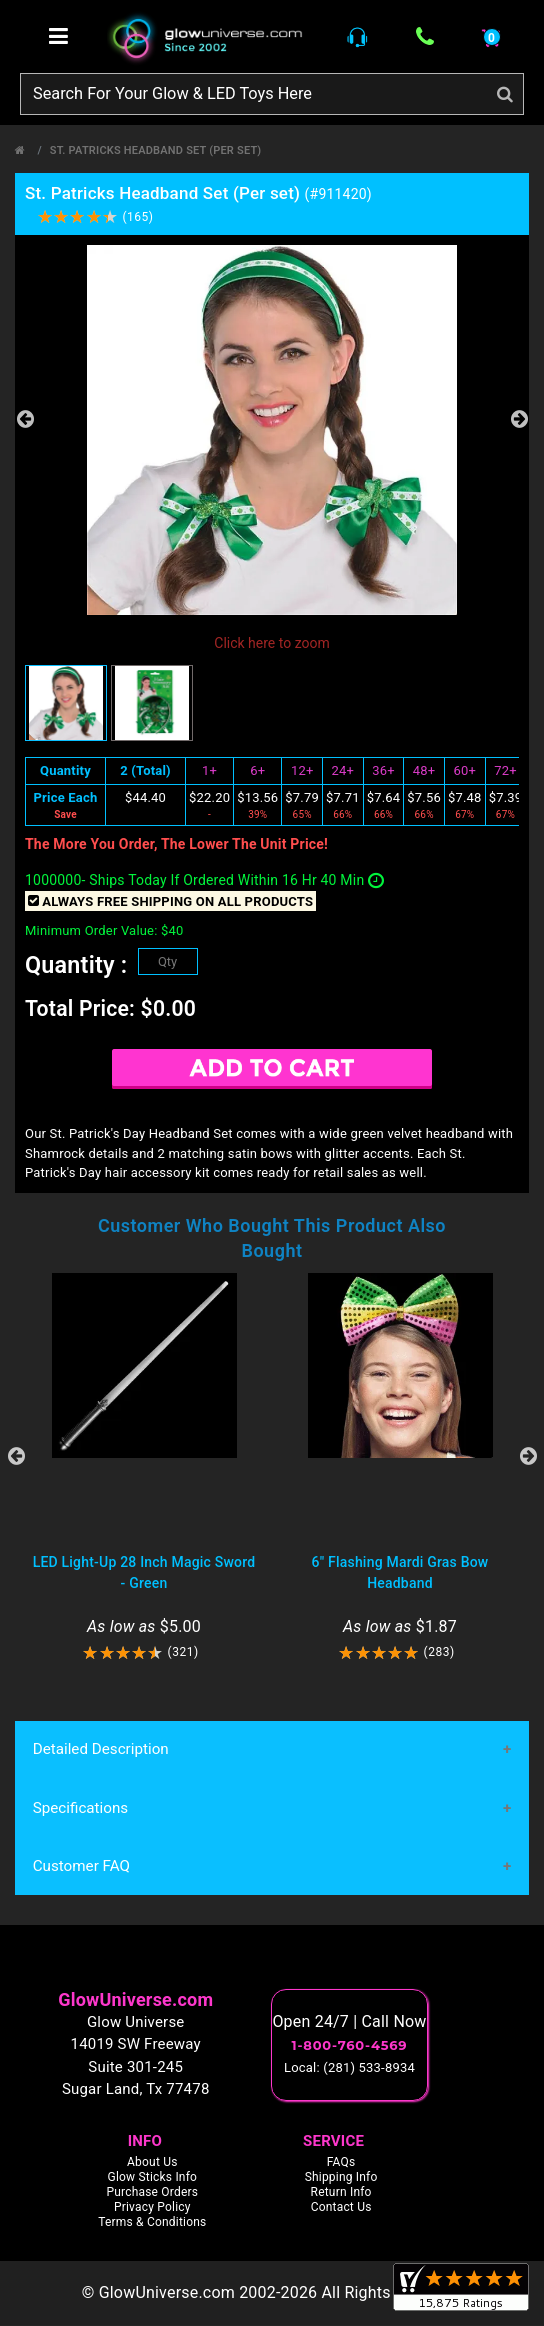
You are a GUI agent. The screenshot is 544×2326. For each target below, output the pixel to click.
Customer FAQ (81, 1867)
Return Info (341, 2193)
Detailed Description (100, 1750)
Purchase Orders (152, 2193)
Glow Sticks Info (153, 2178)
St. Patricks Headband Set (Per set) (156, 150)
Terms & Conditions (152, 2223)
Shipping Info (341, 2178)
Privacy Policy (152, 2208)
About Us (152, 2163)
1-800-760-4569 (350, 2046)
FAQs (341, 2163)
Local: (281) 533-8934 (349, 2068)
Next (519, 419)
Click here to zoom (271, 643)
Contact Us (341, 2208)
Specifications (80, 1808)
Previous (25, 419)
